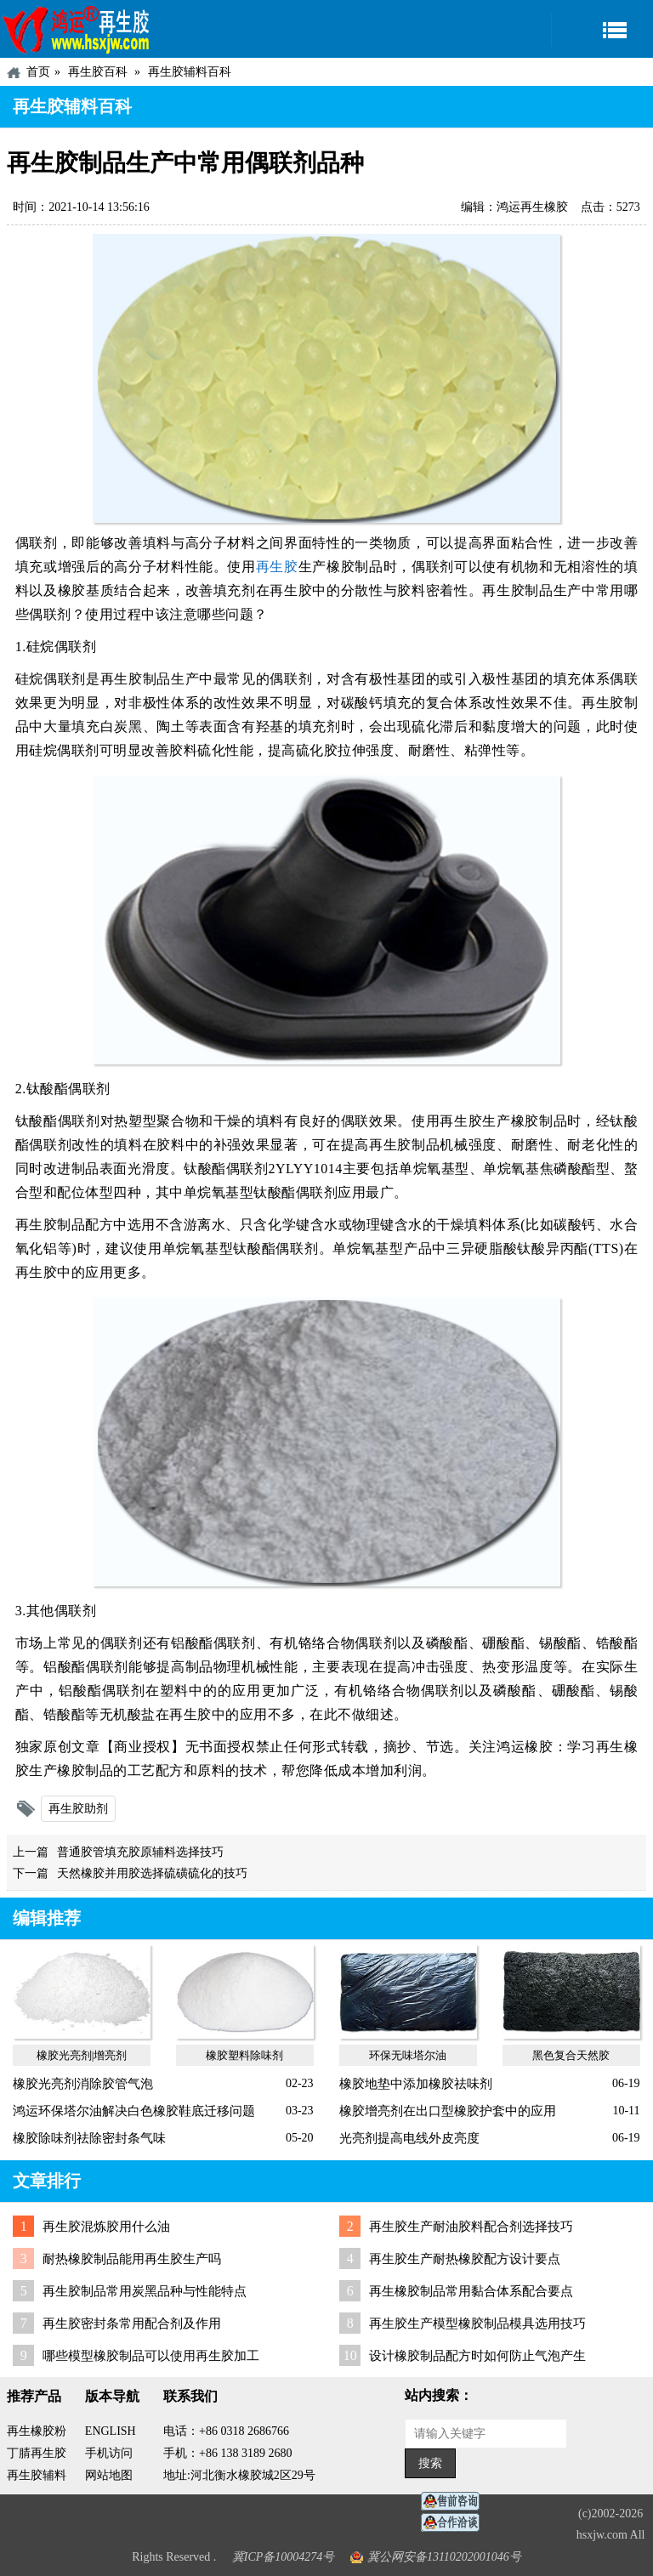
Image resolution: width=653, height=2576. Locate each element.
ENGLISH (110, 2431)
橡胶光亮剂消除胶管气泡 (83, 2084)
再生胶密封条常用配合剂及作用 (132, 2323)
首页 (38, 71)
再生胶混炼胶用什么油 (106, 2226)
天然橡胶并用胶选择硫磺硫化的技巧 (152, 1873)
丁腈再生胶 (36, 2453)
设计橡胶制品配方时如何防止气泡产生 (477, 2356)
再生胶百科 (98, 71)
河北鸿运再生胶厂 (76, 29)
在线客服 (455, 2501)
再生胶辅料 (36, 2475)
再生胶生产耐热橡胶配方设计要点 (464, 2259)
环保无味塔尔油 (407, 2055)
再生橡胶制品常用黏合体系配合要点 (471, 2291)
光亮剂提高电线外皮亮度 (409, 2138)
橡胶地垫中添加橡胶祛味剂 (415, 2084)
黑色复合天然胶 (571, 2055)
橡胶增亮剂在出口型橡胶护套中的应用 (447, 2111)
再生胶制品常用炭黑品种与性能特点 (145, 2291)
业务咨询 (455, 2522)
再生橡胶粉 (36, 2431)
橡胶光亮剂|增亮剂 (82, 2055)
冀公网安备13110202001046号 (444, 2556)
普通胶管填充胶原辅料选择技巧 (140, 1852)
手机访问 (109, 2453)
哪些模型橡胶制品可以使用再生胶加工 (151, 2356)
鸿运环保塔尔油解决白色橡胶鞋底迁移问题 (134, 2111)
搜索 (430, 2463)
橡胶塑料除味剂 (244, 2055)
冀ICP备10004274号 (283, 2556)
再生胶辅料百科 (189, 71)
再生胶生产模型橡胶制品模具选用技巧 (477, 2323)
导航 (602, 29)
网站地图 (109, 2475)
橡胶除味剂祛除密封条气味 (89, 2138)
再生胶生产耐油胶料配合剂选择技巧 (471, 2226)
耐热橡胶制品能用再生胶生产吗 (132, 2259)
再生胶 (277, 566)
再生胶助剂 (78, 1808)
